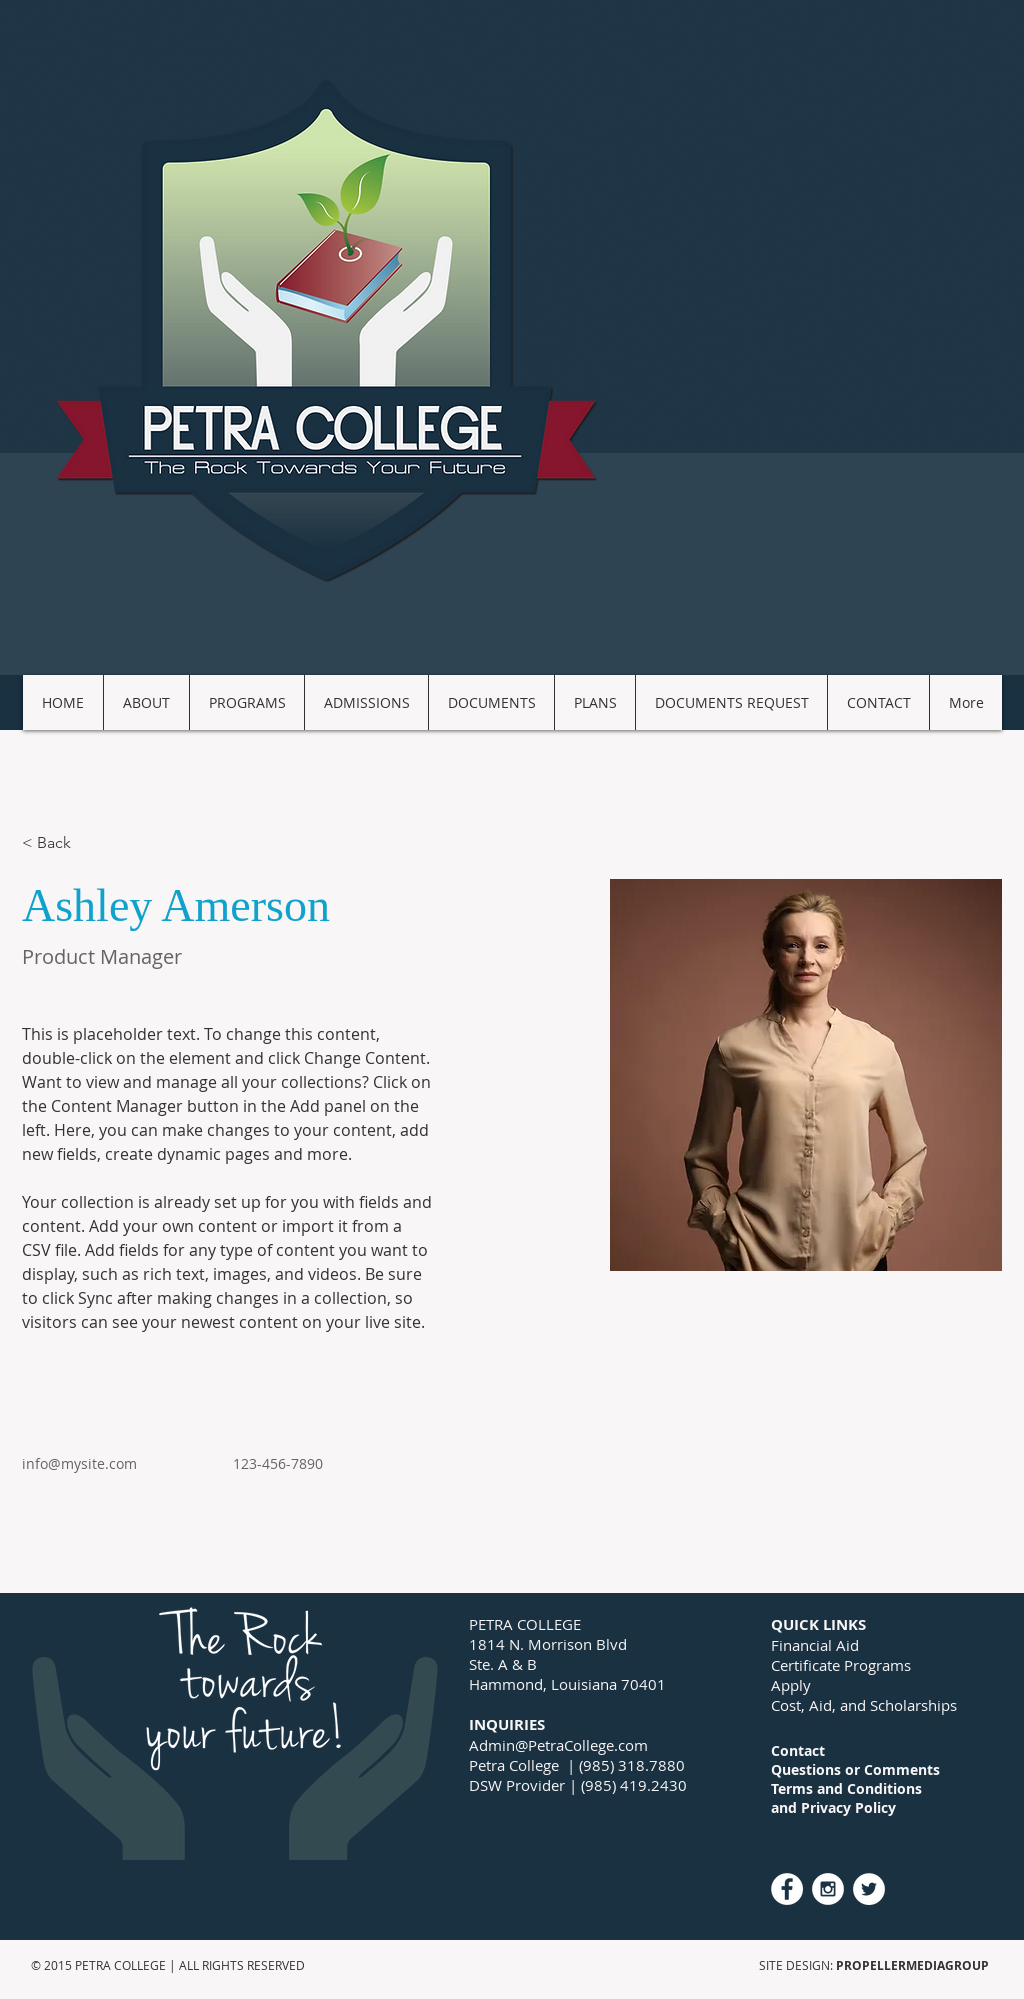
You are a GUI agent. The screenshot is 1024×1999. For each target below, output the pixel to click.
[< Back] (61, 843)
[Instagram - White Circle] (828, 1889)
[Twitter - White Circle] (869, 1889)
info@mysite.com (79, 1463)
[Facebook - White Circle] (787, 1889)
